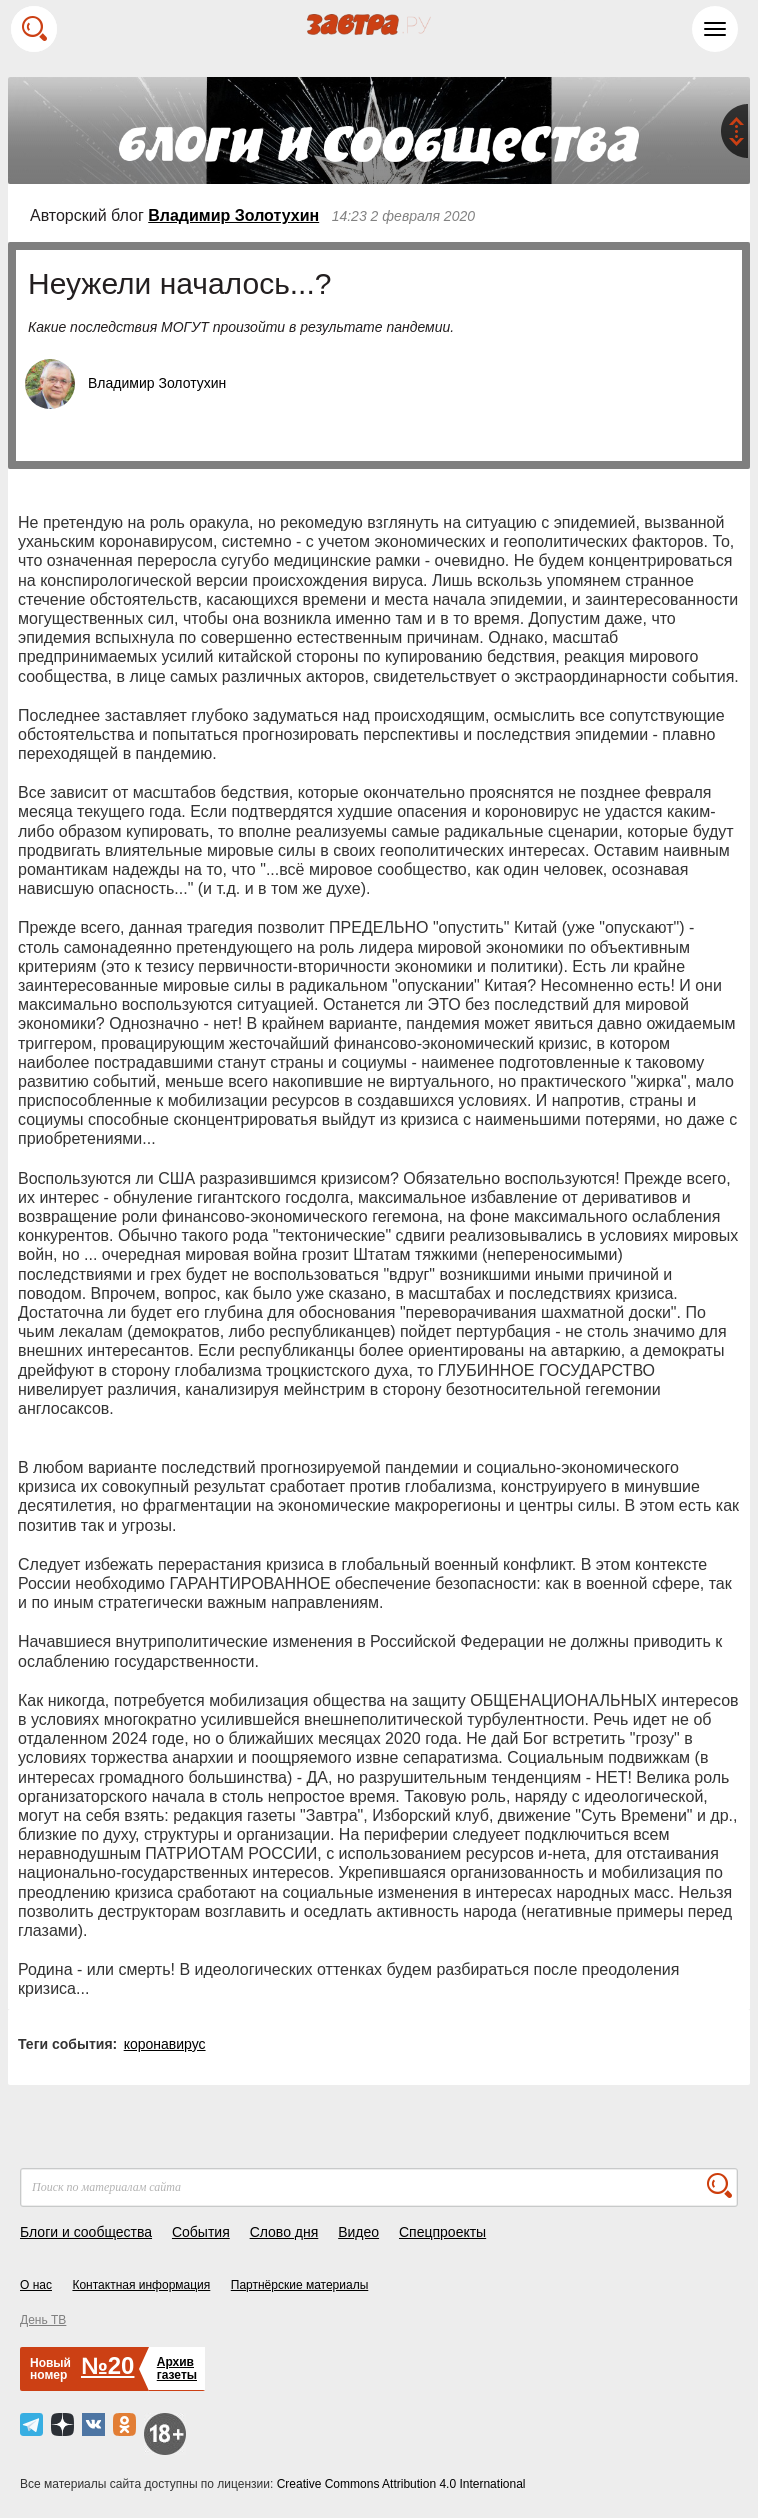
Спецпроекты (442, 2232)
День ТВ (43, 2320)
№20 (107, 2365)
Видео (358, 2232)
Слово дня (284, 2232)
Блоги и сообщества (86, 2232)
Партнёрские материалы (300, 2285)
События (201, 2232)
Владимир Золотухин (233, 215)
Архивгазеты (177, 2368)
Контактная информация (141, 2285)
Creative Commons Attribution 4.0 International (401, 2484)
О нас (36, 2285)
